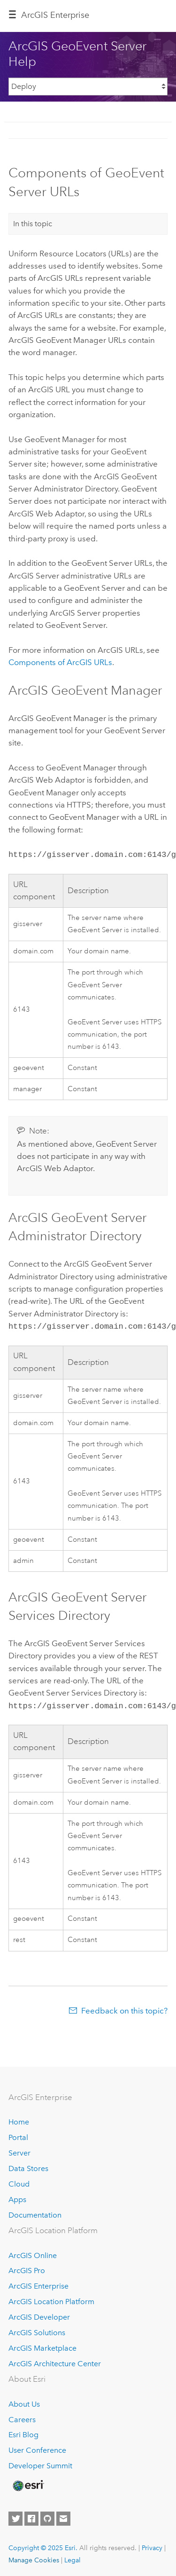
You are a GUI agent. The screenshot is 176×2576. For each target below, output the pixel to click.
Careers (22, 2416)
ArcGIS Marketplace (42, 2345)
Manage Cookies (33, 2557)
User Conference (37, 2447)
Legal (72, 2557)
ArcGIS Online (32, 2252)
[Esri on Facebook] (31, 2516)
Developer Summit (40, 2463)
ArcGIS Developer (39, 2314)
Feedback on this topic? (124, 2008)
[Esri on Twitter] (15, 2516)
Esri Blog (23, 2432)
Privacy (152, 2545)
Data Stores (28, 2165)
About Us (24, 2401)
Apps (17, 2196)
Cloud (19, 2181)
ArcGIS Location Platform (51, 2299)
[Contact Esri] (63, 2516)
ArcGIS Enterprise (55, 15)
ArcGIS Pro (26, 2268)
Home (18, 2119)
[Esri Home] (27, 2483)
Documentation (34, 2212)
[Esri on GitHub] (47, 2516)
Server (19, 2150)
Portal (18, 2135)
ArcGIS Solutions (36, 2329)
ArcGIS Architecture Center (54, 2360)
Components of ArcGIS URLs (60, 662)
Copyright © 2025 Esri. (42, 2545)
